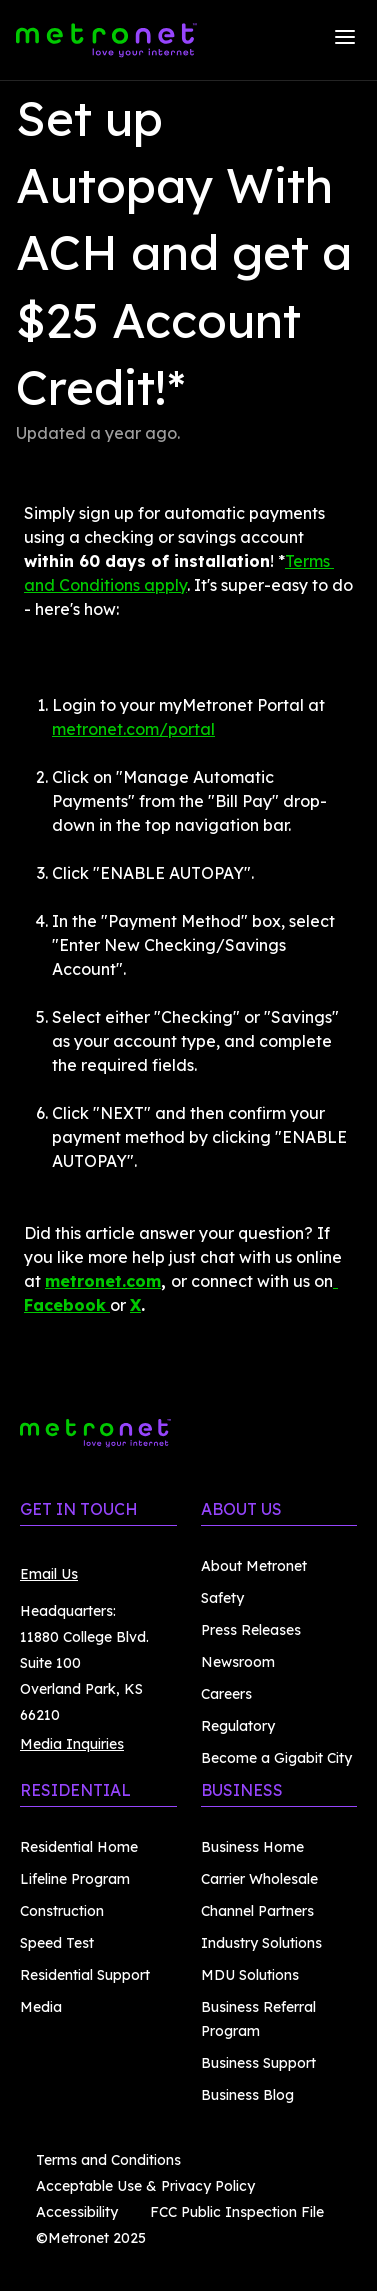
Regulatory (238, 1726)
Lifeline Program (75, 1879)
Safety (222, 1598)
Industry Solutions (261, 1943)
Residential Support (85, 1975)
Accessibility (77, 2212)
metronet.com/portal (133, 729)
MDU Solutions (250, 1975)
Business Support (258, 2063)
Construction (62, 1911)
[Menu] (345, 40)
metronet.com (103, 1281)
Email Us (49, 1574)
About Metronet (254, 1566)
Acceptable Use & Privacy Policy (145, 2186)
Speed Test (57, 1943)
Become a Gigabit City (276, 1758)
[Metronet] (106, 40)
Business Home (252, 1847)
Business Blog (247, 2095)
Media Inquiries (72, 1744)
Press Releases (251, 1630)
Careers (226, 1694)
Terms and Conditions (108, 2160)
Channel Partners (257, 1911)
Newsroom (238, 1662)
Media (41, 2007)
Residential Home (79, 1847)
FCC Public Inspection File (237, 2212)
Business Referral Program (258, 2019)
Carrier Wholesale (259, 1879)
